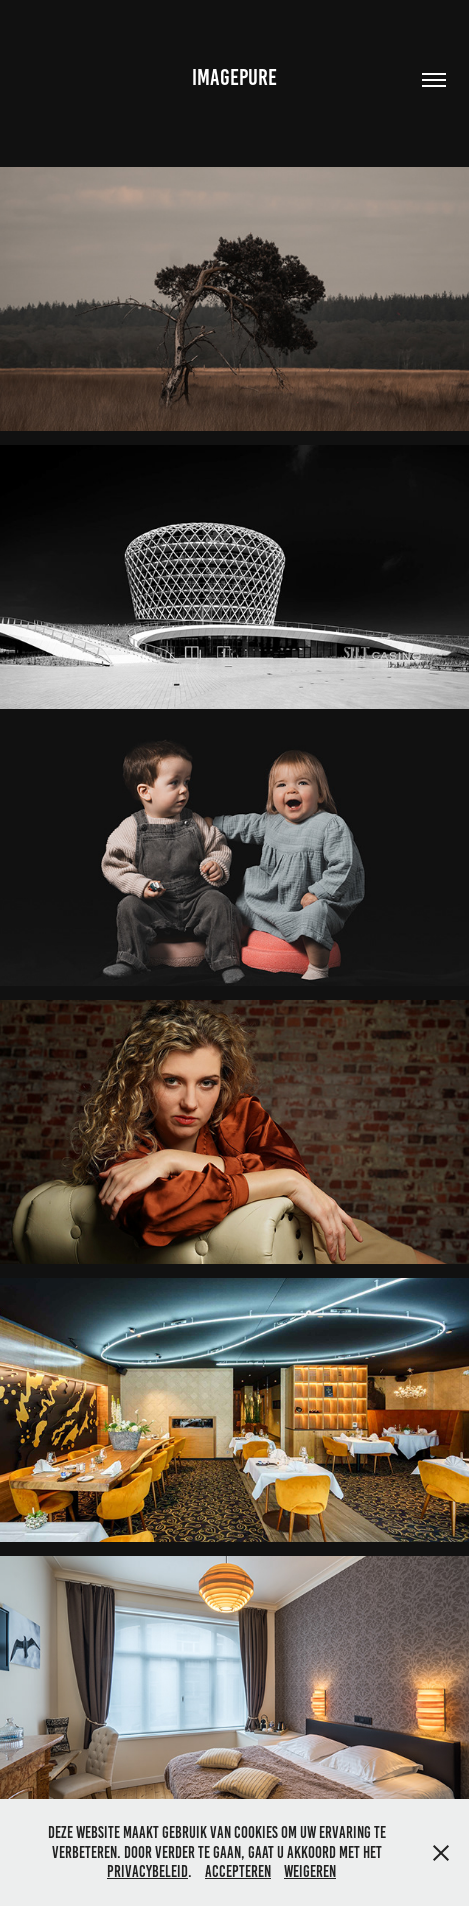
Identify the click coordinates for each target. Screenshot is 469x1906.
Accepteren (238, 1871)
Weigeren (310, 1871)
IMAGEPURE (234, 77)
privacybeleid (147, 1871)
